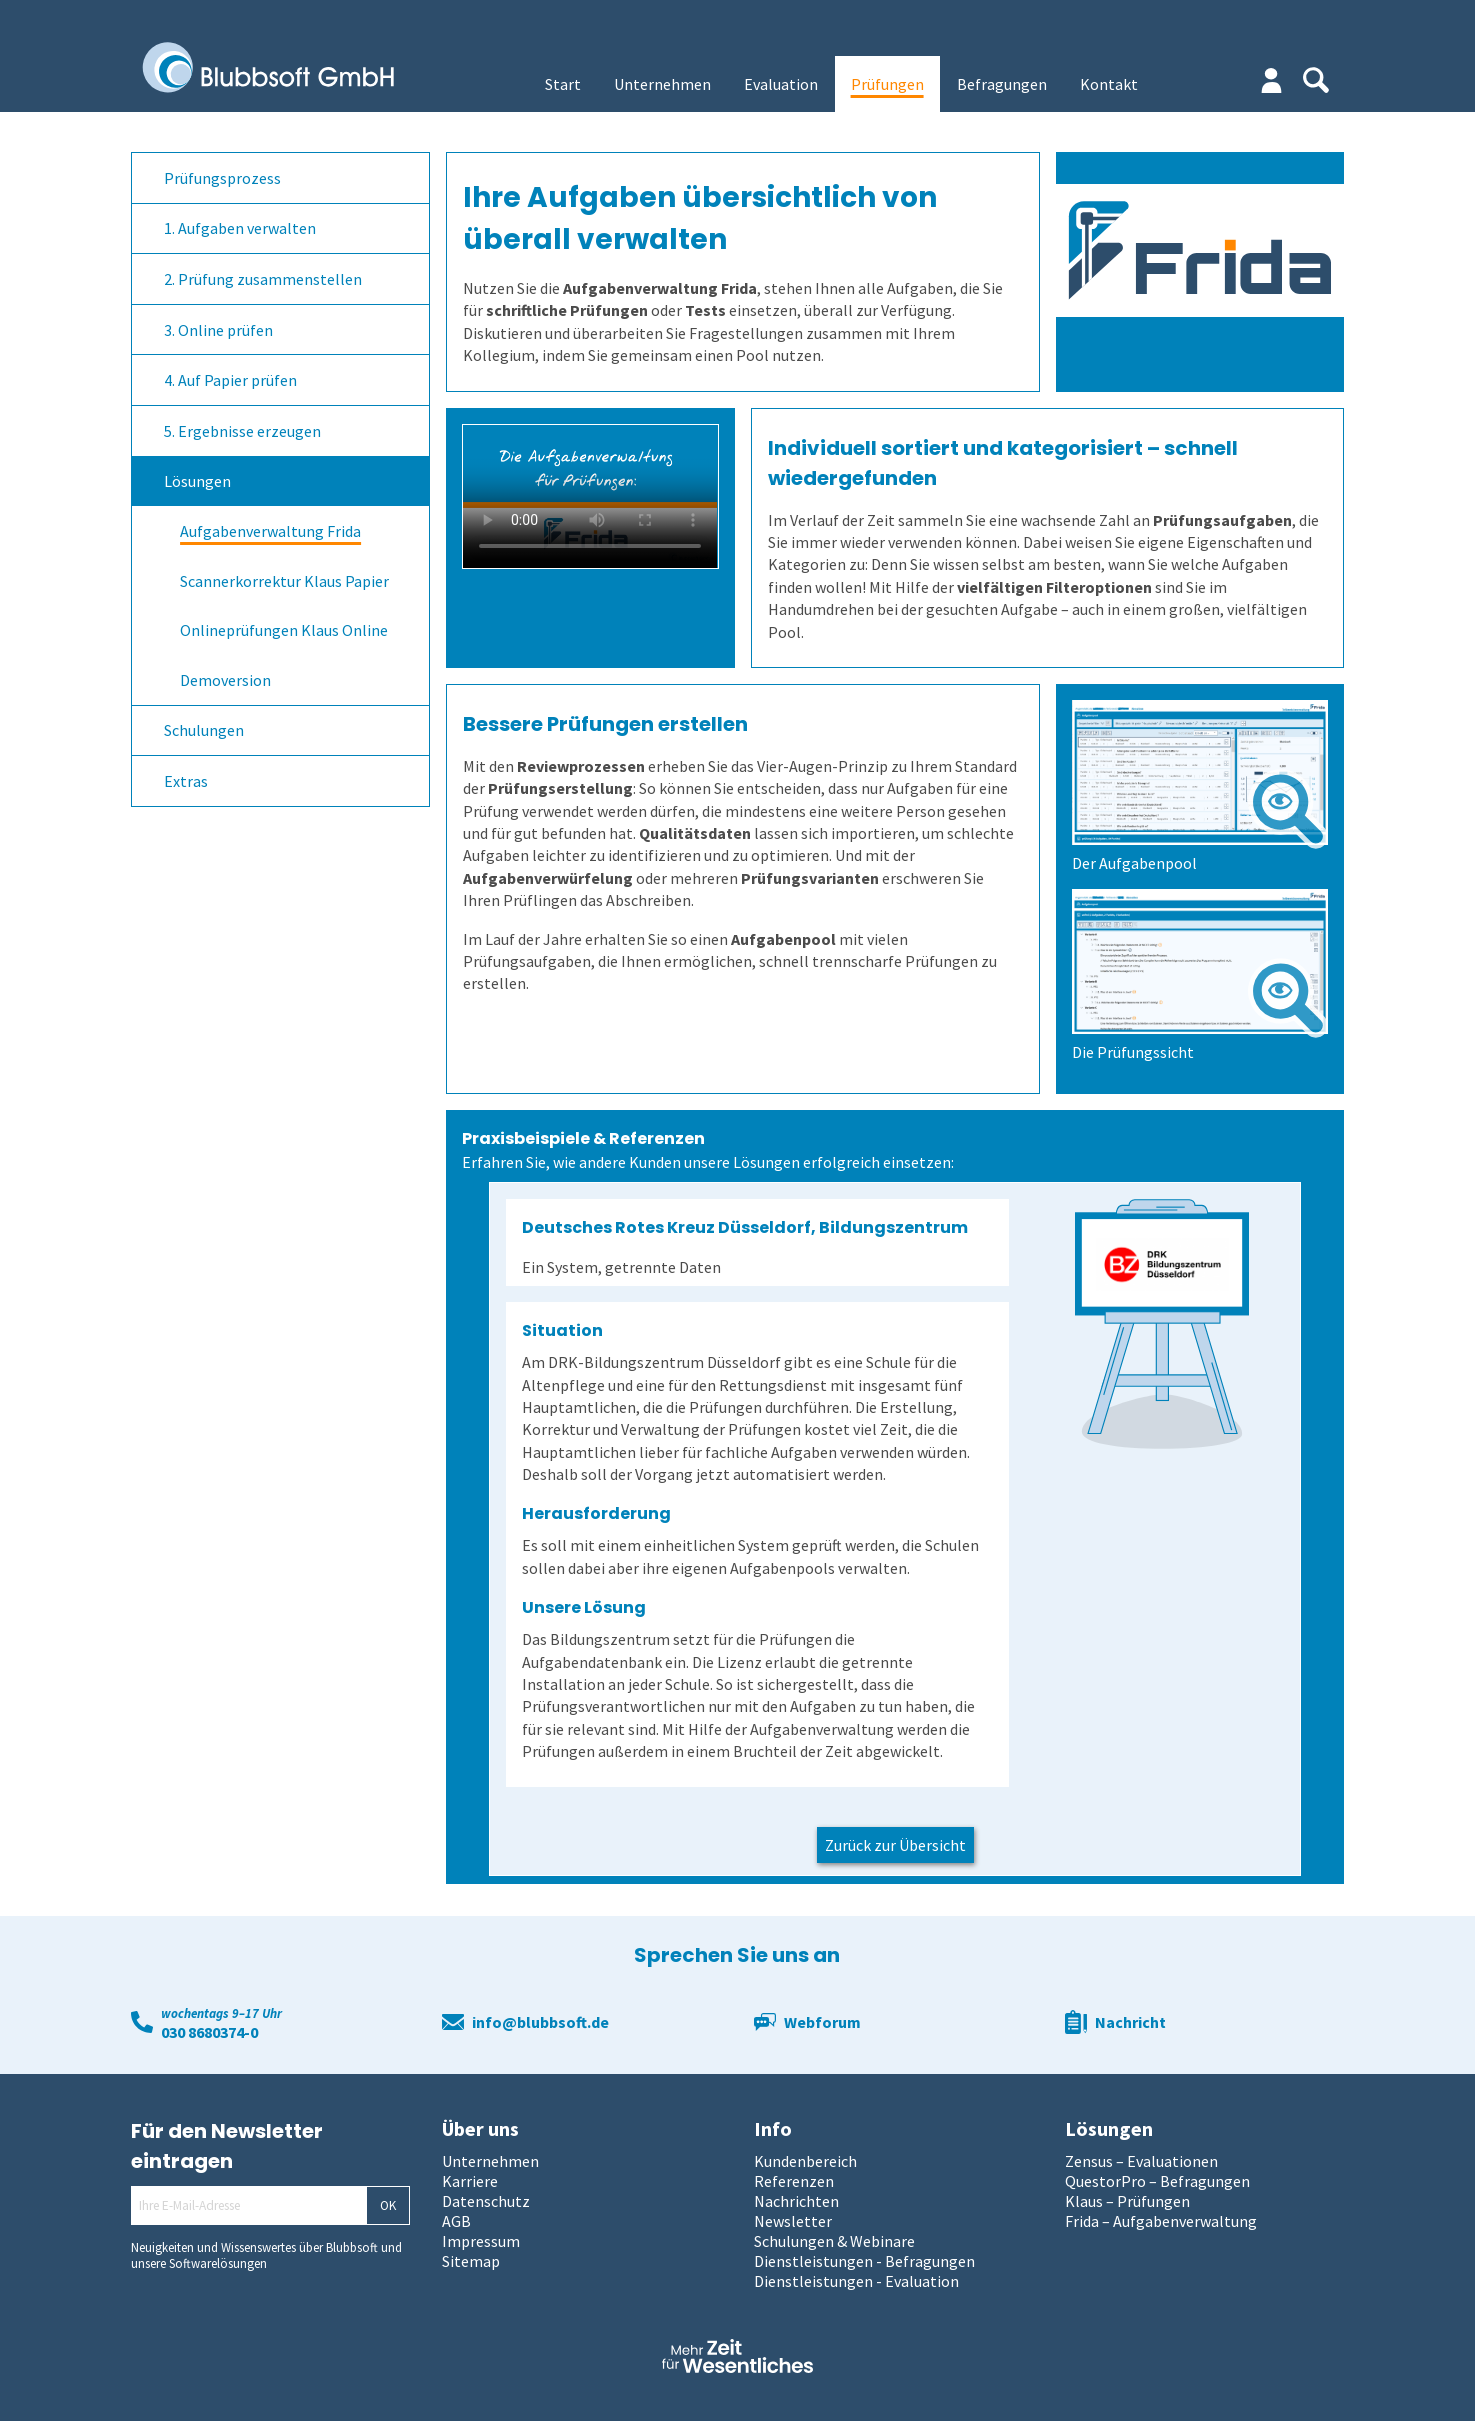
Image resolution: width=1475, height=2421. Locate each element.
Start (563, 84)
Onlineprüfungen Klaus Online (284, 630)
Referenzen (794, 2181)
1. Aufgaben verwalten (240, 228)
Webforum (822, 2022)
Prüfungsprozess (222, 178)
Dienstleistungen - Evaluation (856, 2281)
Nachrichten (796, 2201)
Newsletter (793, 2221)
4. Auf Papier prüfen (230, 380)
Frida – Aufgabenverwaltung (1161, 2221)
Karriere (470, 2181)
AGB (456, 2221)
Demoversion (225, 680)
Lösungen (197, 481)
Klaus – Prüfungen (1127, 2201)
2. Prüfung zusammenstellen (263, 279)
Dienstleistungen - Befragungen (864, 2261)
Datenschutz (486, 2201)
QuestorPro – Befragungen (1157, 2181)
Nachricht (1130, 2022)
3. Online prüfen (218, 330)
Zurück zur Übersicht (895, 1845)
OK (388, 2205)
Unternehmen (662, 84)
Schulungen (204, 730)
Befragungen (1002, 84)
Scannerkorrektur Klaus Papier (284, 581)
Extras (186, 781)
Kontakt (1109, 84)
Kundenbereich (805, 2161)
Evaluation (781, 84)
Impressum (481, 2241)
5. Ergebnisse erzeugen (242, 431)
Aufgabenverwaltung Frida (270, 531)
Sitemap (471, 2261)
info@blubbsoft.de (540, 2022)
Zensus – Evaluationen (1141, 2161)
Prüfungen (887, 84)
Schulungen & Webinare (834, 2241)
